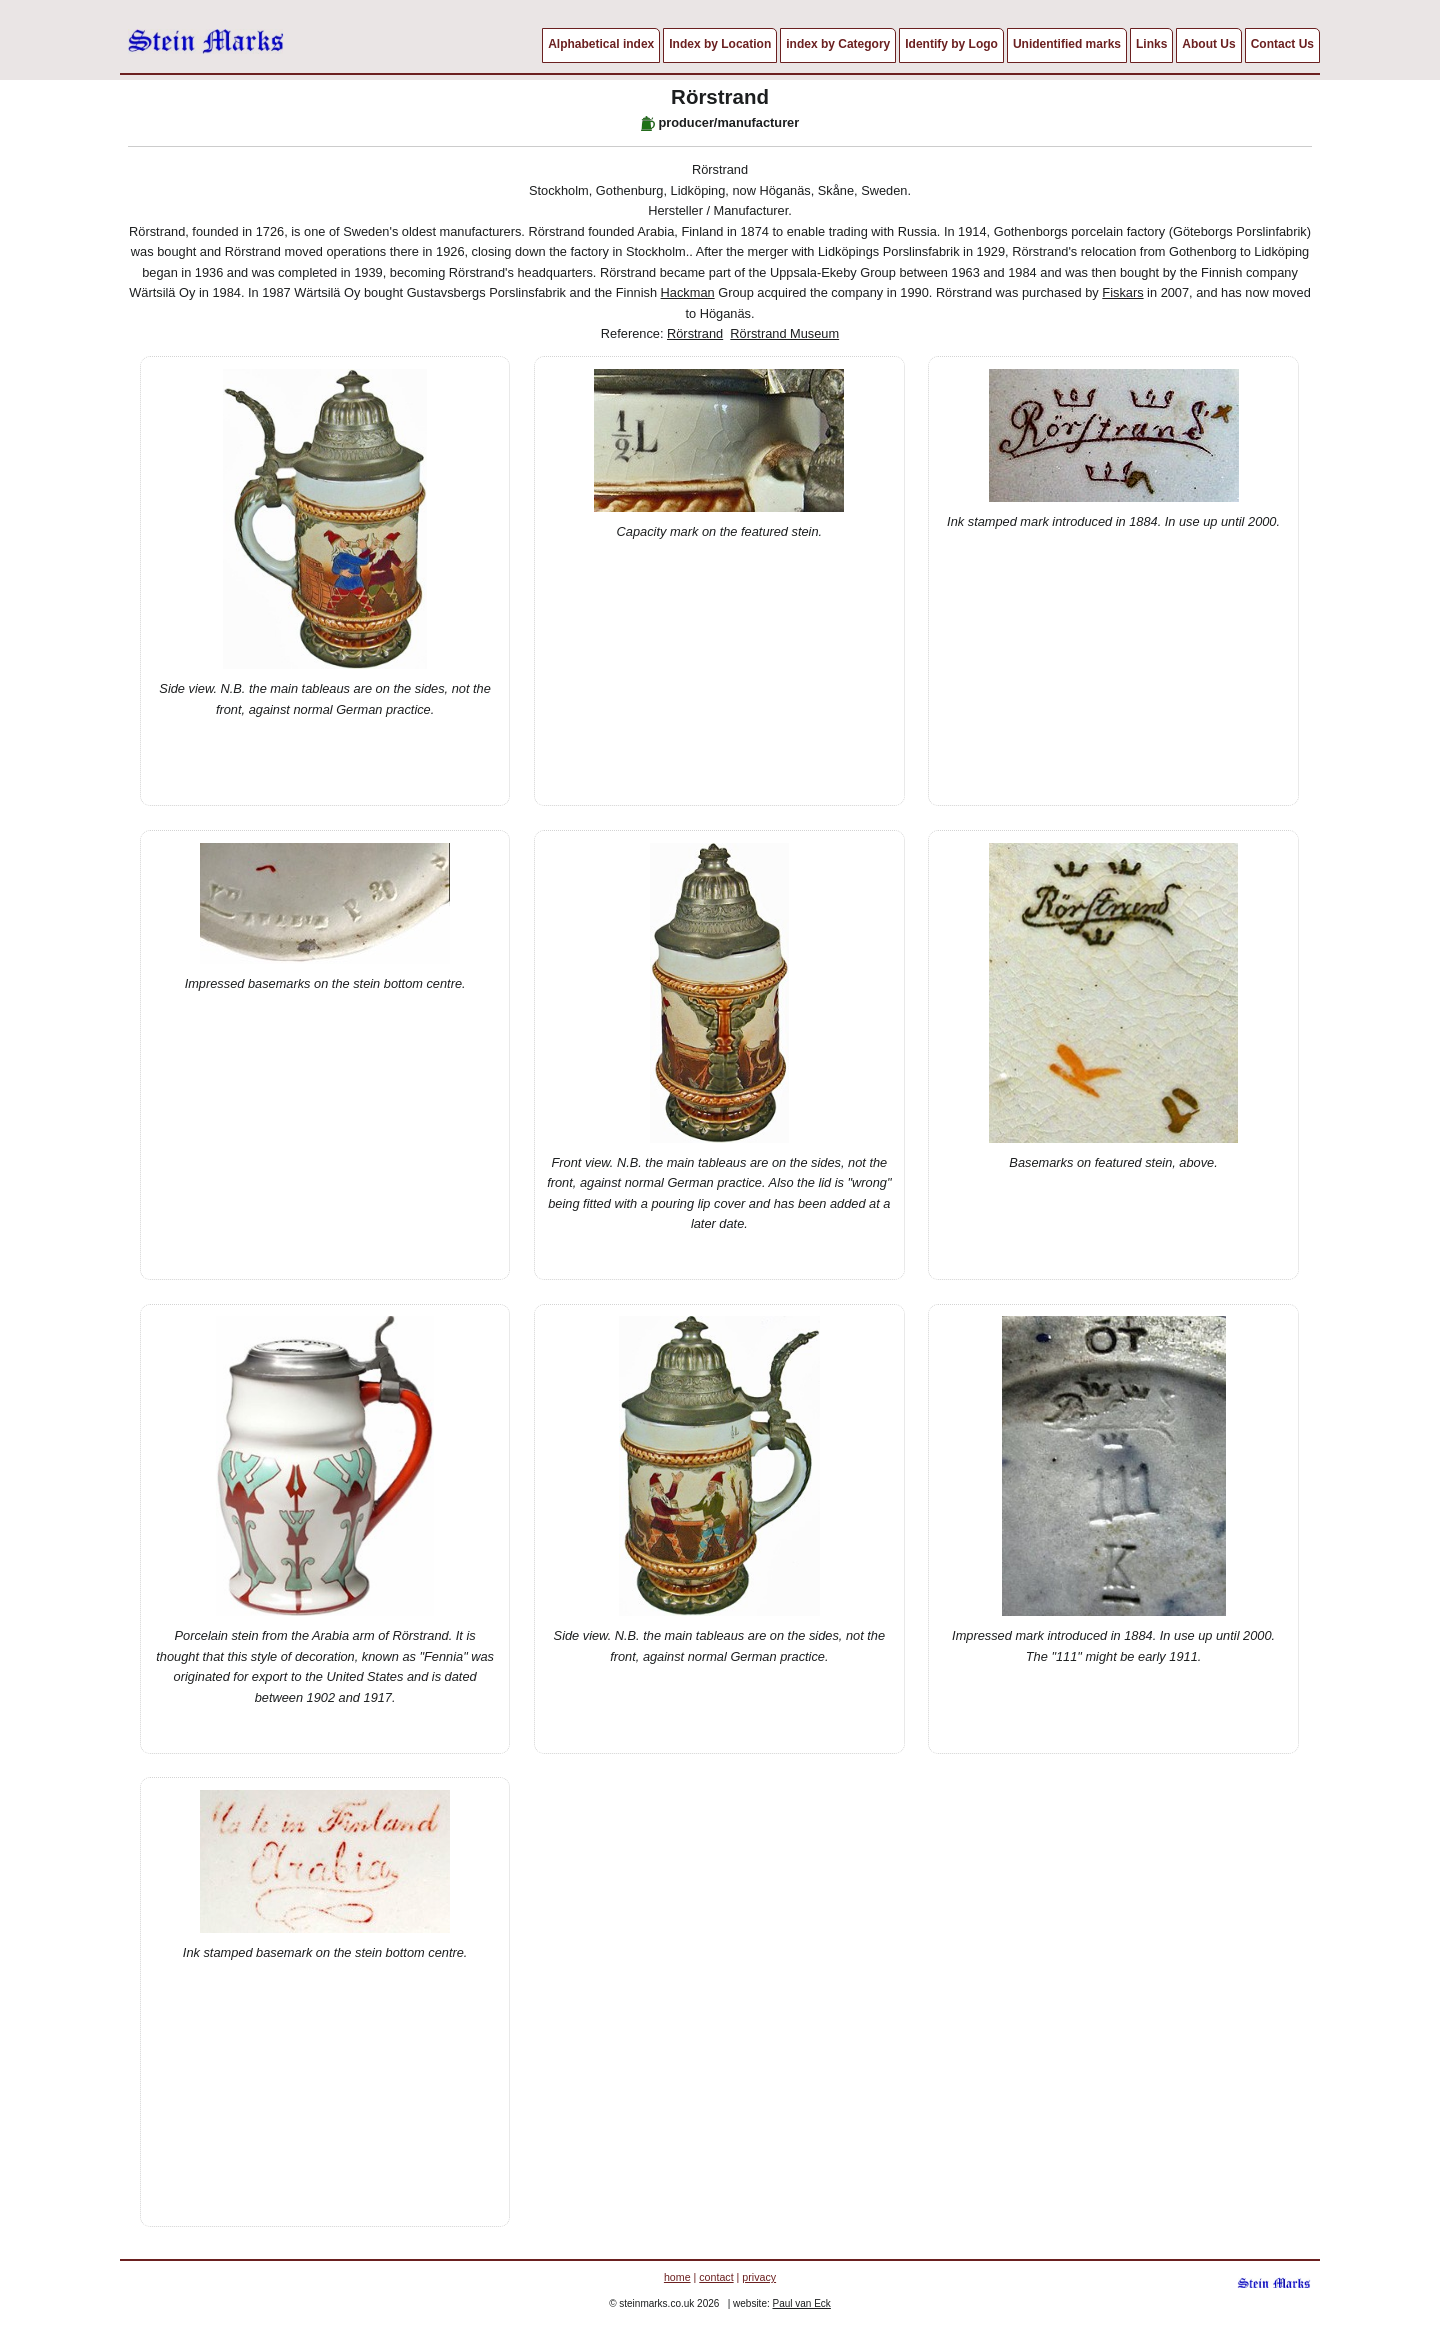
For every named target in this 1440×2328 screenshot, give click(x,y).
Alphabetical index (601, 44)
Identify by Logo (951, 44)
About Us (1208, 44)
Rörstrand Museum (784, 333)
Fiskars (1122, 292)
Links (1151, 44)
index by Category (838, 44)
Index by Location (720, 44)
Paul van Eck (802, 2303)
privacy (759, 2277)
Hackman (688, 292)
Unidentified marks (1067, 44)
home (677, 2277)
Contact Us (1282, 44)
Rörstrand (695, 333)
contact (716, 2277)
